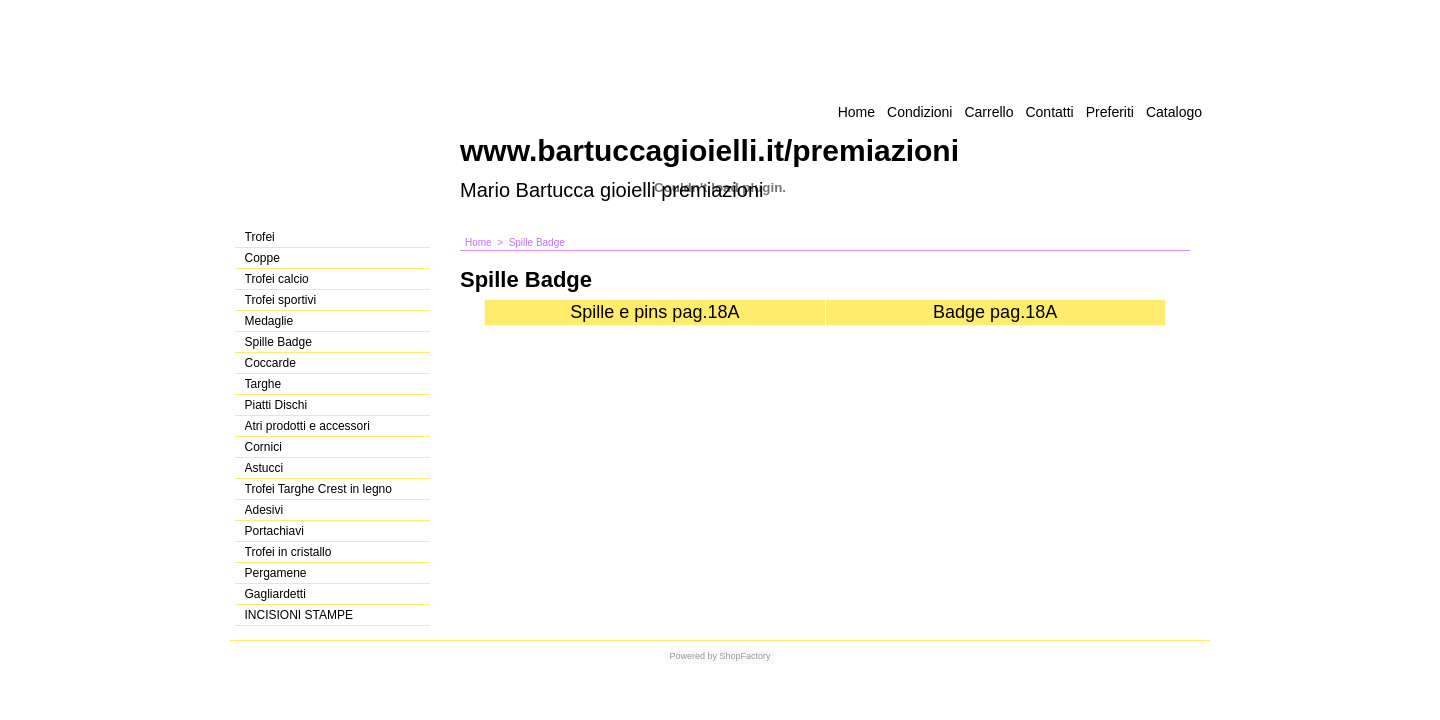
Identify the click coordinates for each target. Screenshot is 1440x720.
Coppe (262, 258)
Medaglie (269, 321)
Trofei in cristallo (288, 552)
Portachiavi (274, 531)
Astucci (264, 468)
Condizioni (919, 112)
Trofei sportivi (281, 300)
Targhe (263, 384)
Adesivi (264, 510)
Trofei (260, 237)
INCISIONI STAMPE (299, 615)
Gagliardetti (275, 594)
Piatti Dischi (276, 405)
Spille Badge (278, 342)
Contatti (1049, 112)
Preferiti (1110, 112)
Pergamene (276, 573)
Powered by (693, 656)
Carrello (988, 112)
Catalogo (1174, 112)
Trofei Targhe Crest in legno (318, 489)
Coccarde (270, 363)
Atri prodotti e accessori (307, 426)
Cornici (263, 447)
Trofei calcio (277, 279)
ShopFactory (744, 656)
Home (856, 112)
